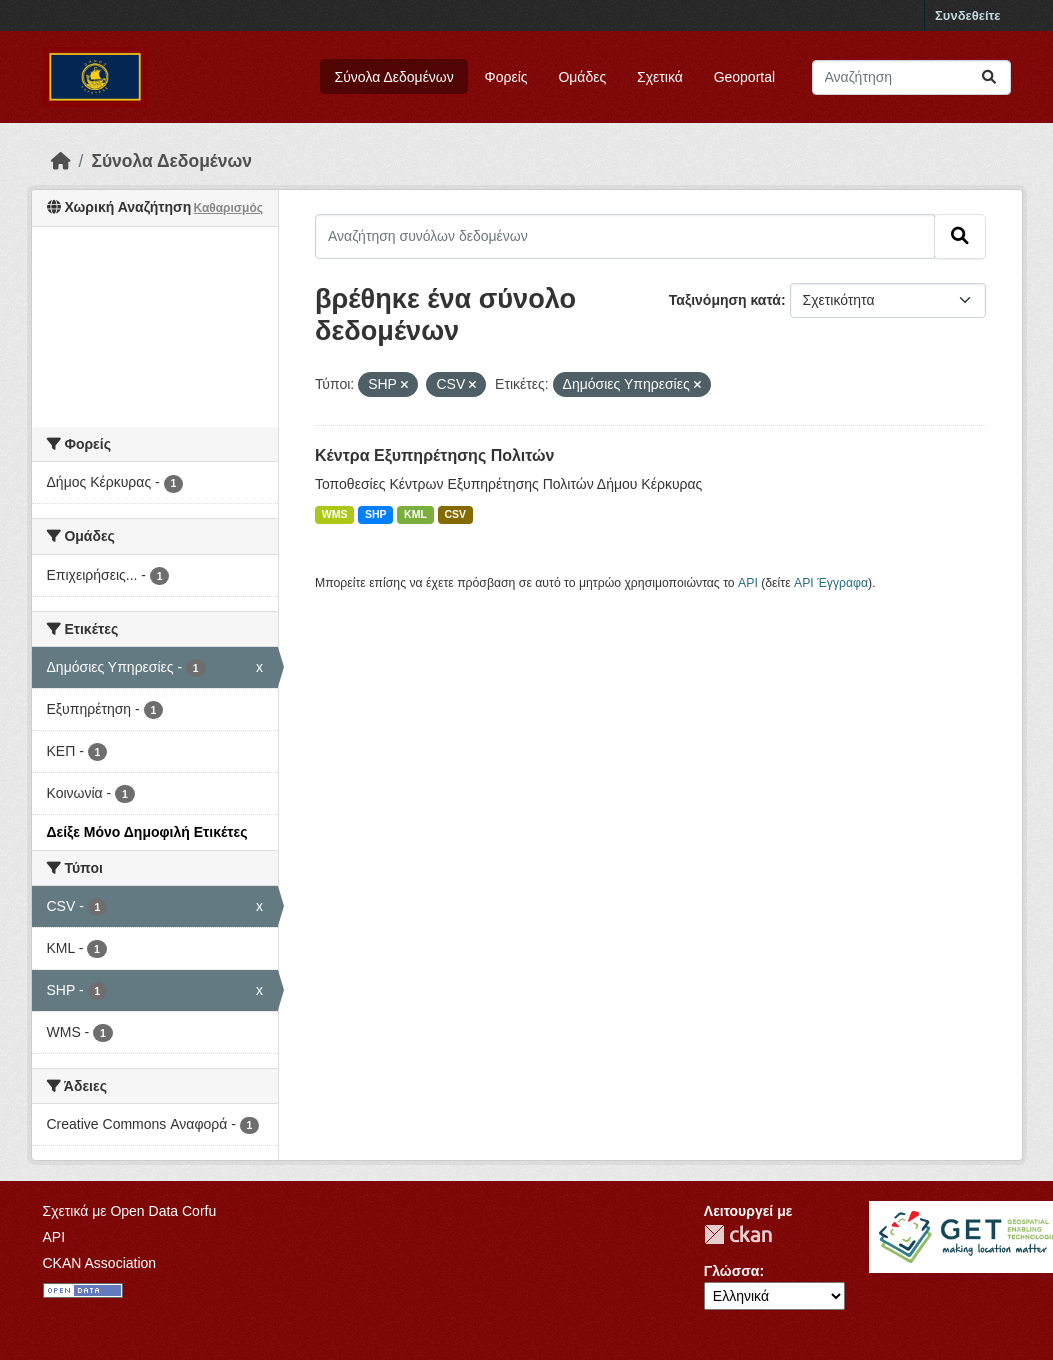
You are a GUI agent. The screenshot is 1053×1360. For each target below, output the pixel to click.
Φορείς (506, 77)
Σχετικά (660, 77)
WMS (335, 514)
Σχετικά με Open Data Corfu (130, 1211)
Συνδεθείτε (967, 15)
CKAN (738, 1234)
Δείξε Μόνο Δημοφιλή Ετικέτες (147, 832)
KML (415, 514)
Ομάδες (582, 77)
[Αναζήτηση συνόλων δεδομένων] (911, 77)
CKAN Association (100, 1263)
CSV (455, 514)
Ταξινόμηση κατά (725, 300)
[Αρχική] (61, 161)
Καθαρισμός (228, 208)
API (748, 583)
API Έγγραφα (831, 583)
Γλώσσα (732, 1271)
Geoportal (744, 77)
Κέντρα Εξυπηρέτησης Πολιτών (434, 455)
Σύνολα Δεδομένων (394, 77)
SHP (376, 514)
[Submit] (989, 77)
